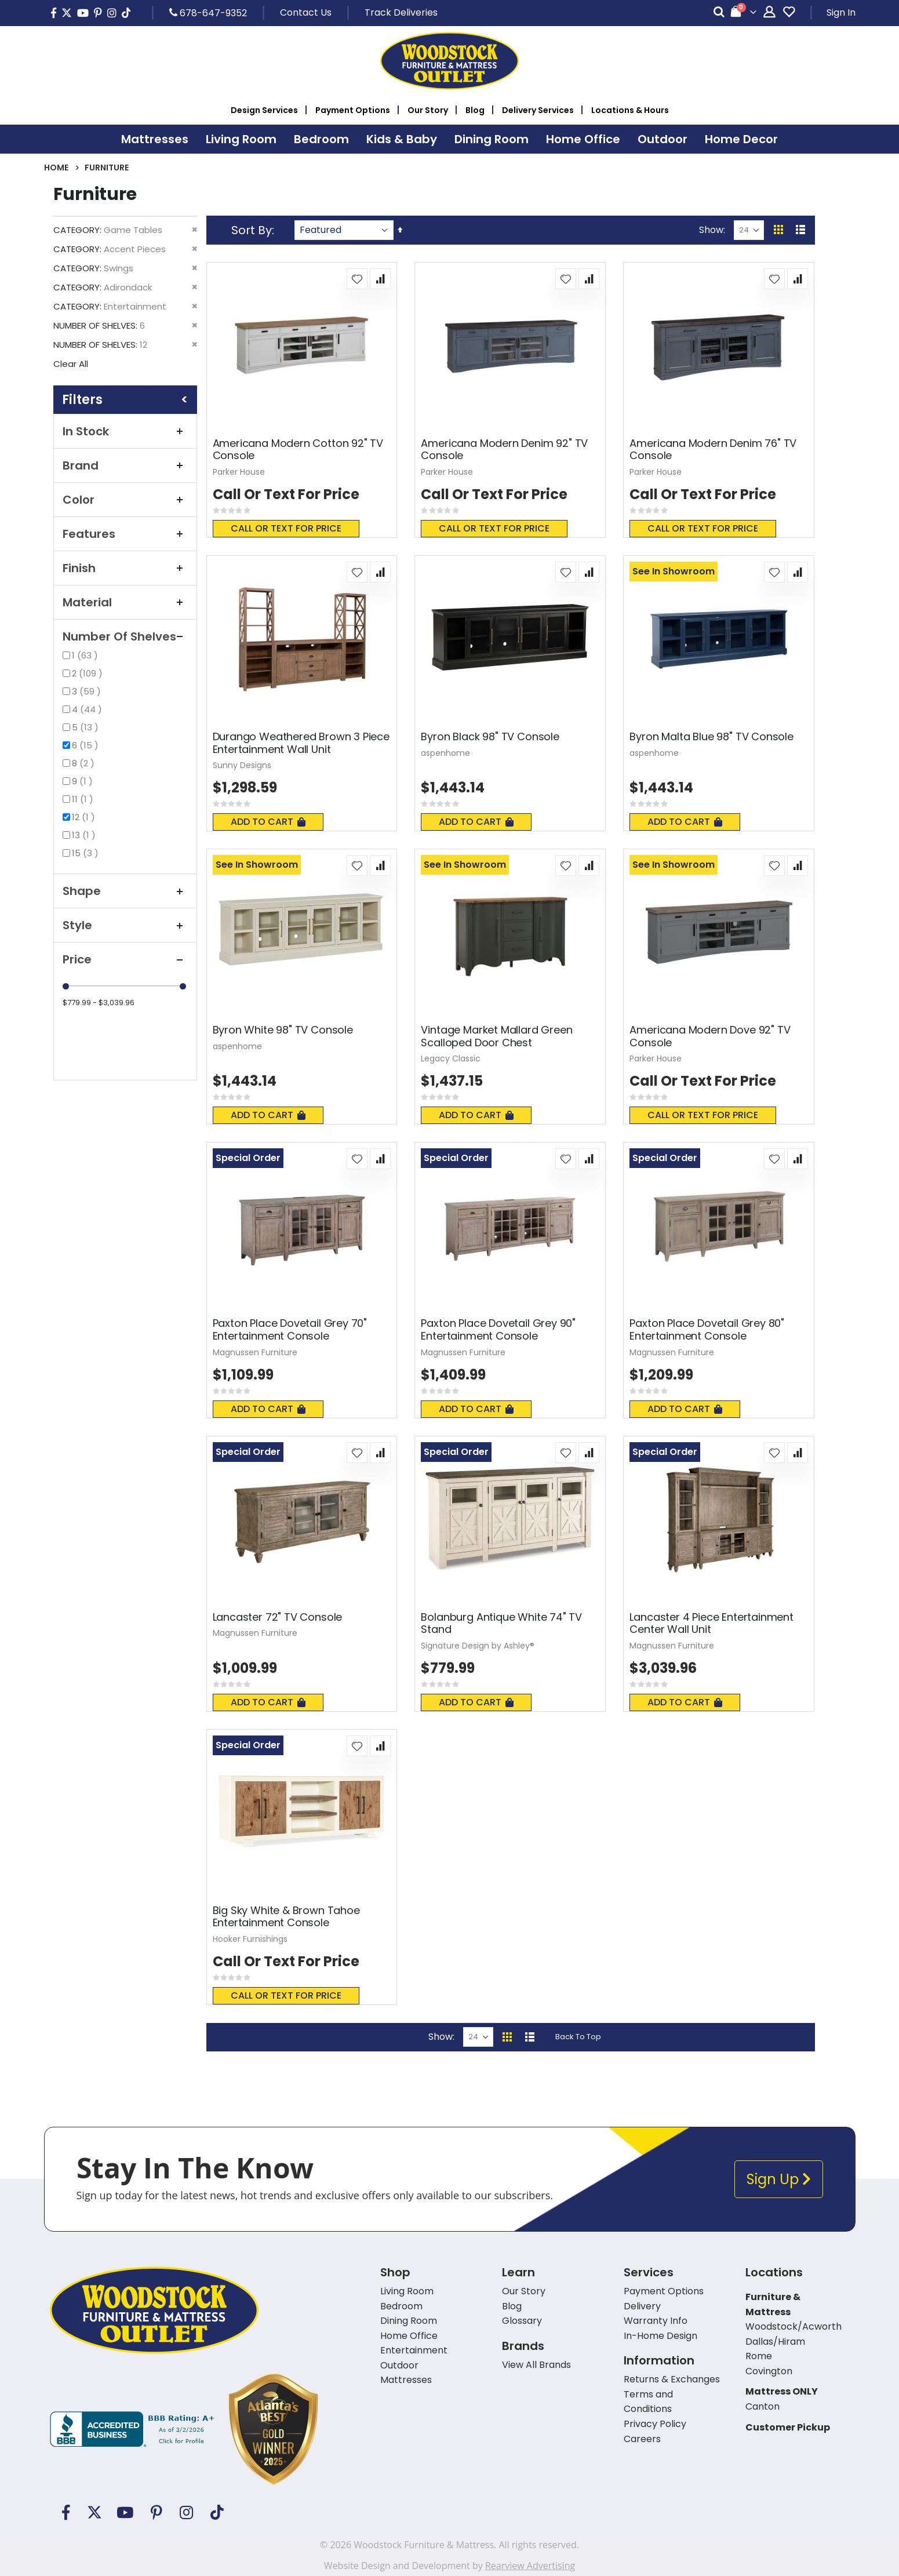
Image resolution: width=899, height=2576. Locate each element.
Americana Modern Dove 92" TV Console (709, 1036)
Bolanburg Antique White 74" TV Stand (501, 1623)
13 (85, 835)
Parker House (239, 472)
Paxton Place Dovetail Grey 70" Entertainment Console (290, 1329)
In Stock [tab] (125, 431)
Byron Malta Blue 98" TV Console (711, 736)
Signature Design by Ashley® (477, 1645)
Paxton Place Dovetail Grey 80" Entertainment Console (706, 1329)
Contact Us (306, 12)
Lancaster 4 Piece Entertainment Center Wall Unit (711, 1623)
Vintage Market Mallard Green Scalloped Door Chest (496, 1036)
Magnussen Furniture (255, 1352)
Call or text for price (286, 528)
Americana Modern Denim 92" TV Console (504, 449)
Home (56, 167)
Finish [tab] (125, 568)
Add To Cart (268, 821)
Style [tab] (125, 925)
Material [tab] (125, 602)
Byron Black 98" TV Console (490, 736)
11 (84, 799)
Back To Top (578, 2036)
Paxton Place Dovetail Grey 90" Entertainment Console (498, 1329)
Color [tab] (125, 500)
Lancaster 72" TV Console (278, 1617)
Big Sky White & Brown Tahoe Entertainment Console (286, 1916)
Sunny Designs (242, 765)
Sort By (251, 230)
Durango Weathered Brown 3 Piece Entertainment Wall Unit (301, 742)
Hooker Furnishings (250, 1939)
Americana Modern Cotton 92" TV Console (298, 449)
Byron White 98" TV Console (283, 1030)
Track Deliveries (401, 12)
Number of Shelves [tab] (125, 636)
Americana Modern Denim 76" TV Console (712, 449)
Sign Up (779, 2179)
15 (86, 853)
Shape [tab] (125, 891)
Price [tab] (125, 959)
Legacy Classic (451, 1058)
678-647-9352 (208, 13)
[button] (357, 278)
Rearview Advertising (530, 2565)
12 (85, 817)
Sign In (841, 12)
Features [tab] (125, 534)
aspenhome (445, 753)
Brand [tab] (125, 465)
